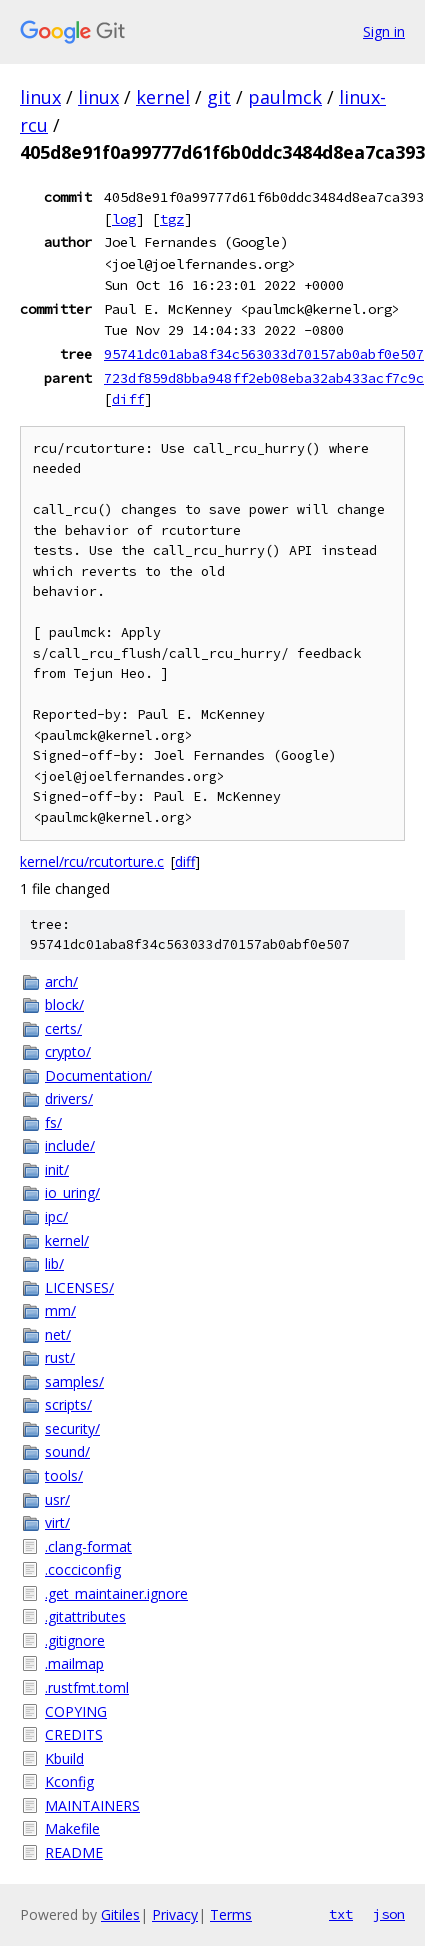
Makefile (72, 1828)
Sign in (384, 31)
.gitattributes (85, 1616)
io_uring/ (72, 1192)
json (389, 1914)
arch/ (61, 981)
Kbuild (64, 1758)
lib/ (54, 1263)
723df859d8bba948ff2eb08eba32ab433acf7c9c (264, 378)
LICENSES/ (79, 1287)
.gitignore (75, 1640)
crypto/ (68, 1051)
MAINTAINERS (92, 1805)
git (219, 97)
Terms (231, 1914)
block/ (64, 1004)
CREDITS (74, 1734)
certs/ (63, 1028)
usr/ (57, 1499)
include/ (70, 1145)
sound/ (67, 1451)
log (124, 219)
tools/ (64, 1475)
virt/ (57, 1522)
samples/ (74, 1381)
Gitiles (120, 1914)
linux (40, 97)
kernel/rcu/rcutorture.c (92, 861)
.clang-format (88, 1546)
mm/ (60, 1310)
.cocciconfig (83, 1569)
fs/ (53, 1122)
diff (128, 399)
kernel (163, 97)
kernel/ (67, 1240)
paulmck (285, 97)
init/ (57, 1169)
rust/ (60, 1357)
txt (341, 1914)
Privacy (175, 1914)
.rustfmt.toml (87, 1687)
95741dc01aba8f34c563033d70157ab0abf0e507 (264, 354)
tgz (172, 219)
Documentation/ (98, 1075)
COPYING (76, 1711)
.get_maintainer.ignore (116, 1593)
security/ (72, 1428)
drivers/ (69, 1098)
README (74, 1852)
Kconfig (69, 1781)
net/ (58, 1334)
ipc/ (56, 1216)
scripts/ (68, 1404)
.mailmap (74, 1663)
